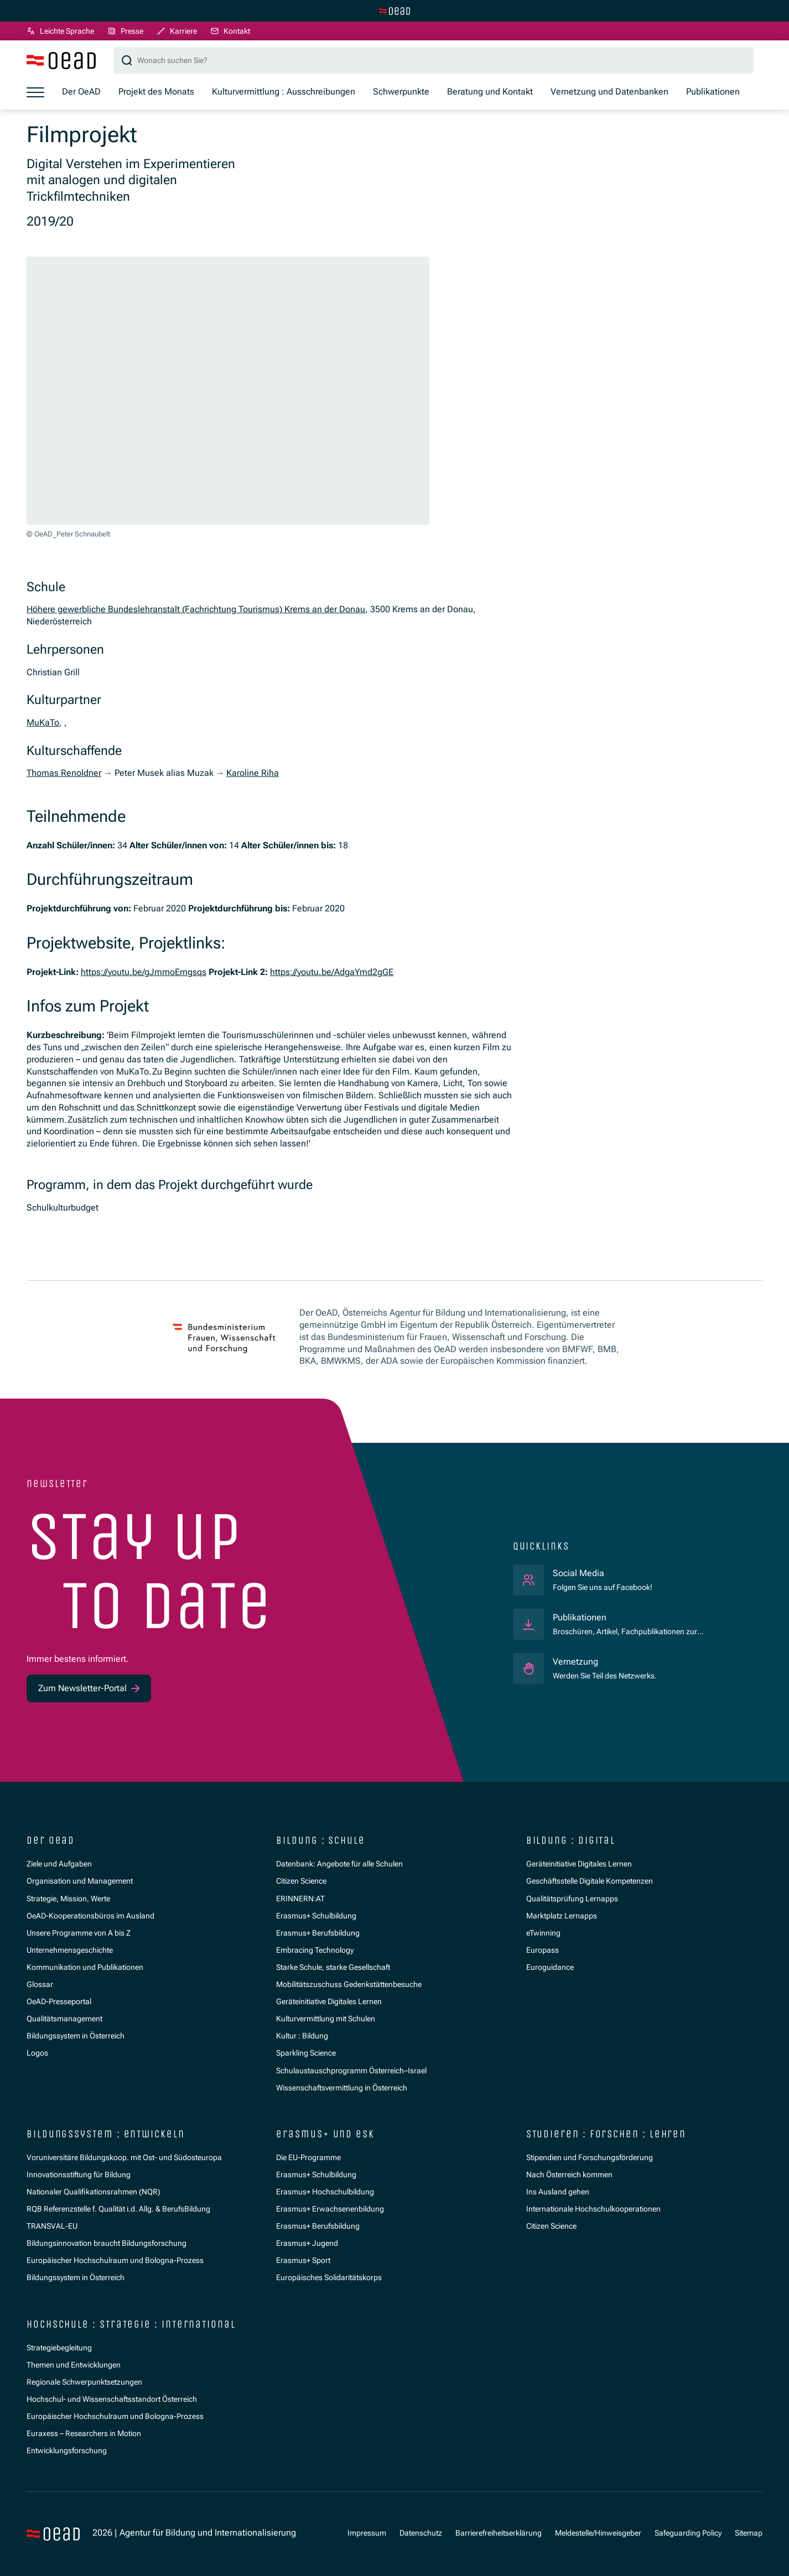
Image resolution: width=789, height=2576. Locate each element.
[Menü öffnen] (35, 92)
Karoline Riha (252, 773)
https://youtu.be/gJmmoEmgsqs (143, 972)
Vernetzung (575, 1662)
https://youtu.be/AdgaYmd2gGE (331, 972)
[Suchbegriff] (433, 60)
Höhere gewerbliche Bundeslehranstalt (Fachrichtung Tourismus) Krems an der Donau (196, 609)
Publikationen (579, 1618)
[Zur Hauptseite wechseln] (394, 11)
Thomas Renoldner (64, 773)
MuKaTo (43, 723)
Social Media (602, 1573)
